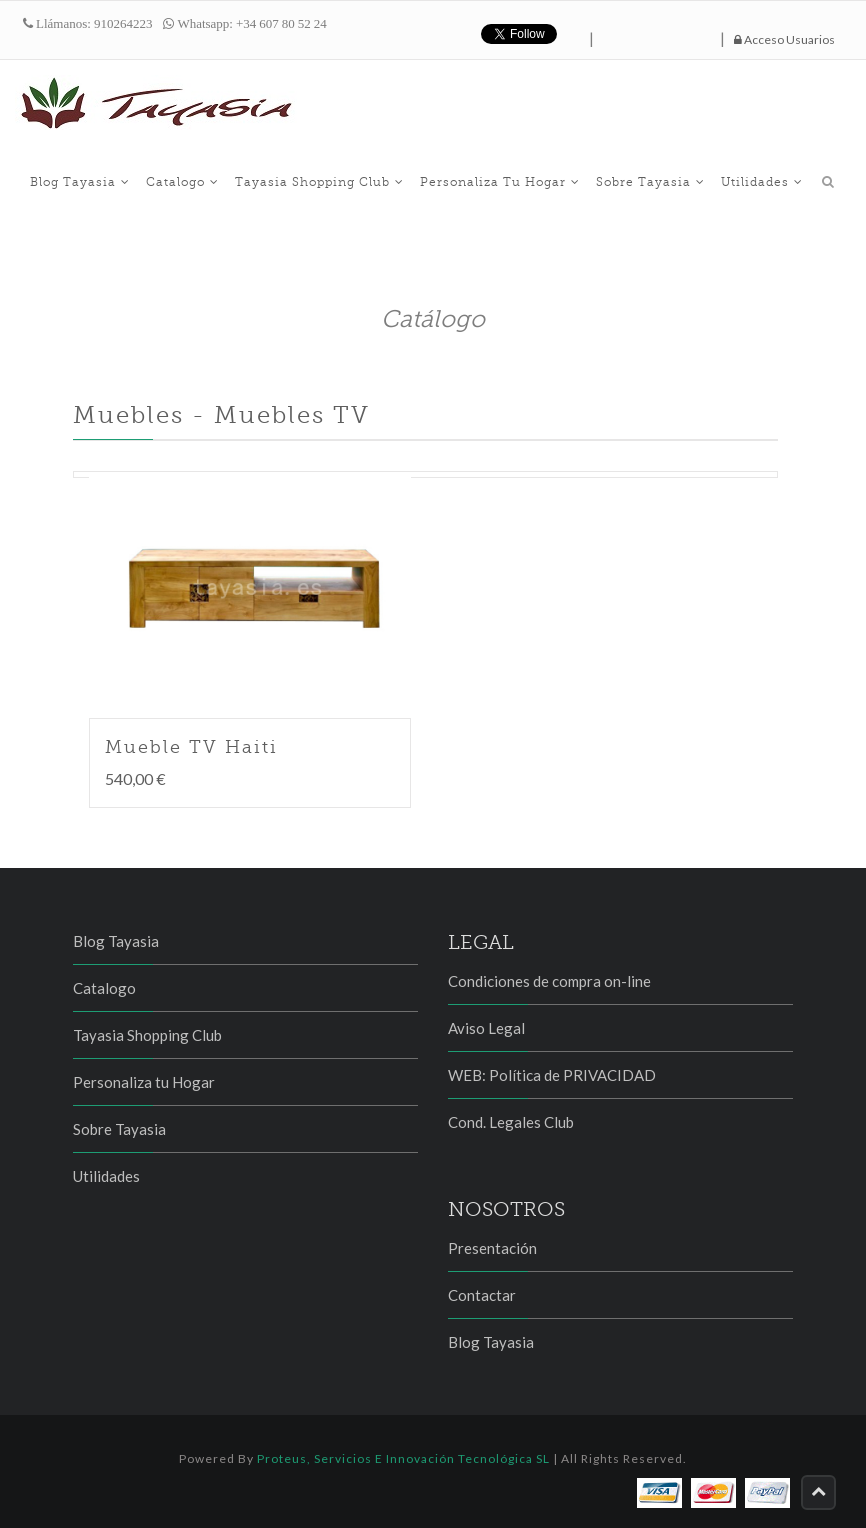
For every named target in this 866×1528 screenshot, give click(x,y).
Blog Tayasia (80, 182)
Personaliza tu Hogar (500, 182)
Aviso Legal (486, 1028)
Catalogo (182, 182)
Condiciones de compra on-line (549, 981)
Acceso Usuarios (784, 39)
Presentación (492, 1248)
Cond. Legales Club (511, 1122)
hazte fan (657, 34)
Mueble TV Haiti (191, 747)
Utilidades (762, 182)
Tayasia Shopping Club (319, 182)
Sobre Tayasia (650, 182)
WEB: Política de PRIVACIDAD (552, 1075)
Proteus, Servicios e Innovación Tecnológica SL (403, 1458)
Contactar (482, 1295)
